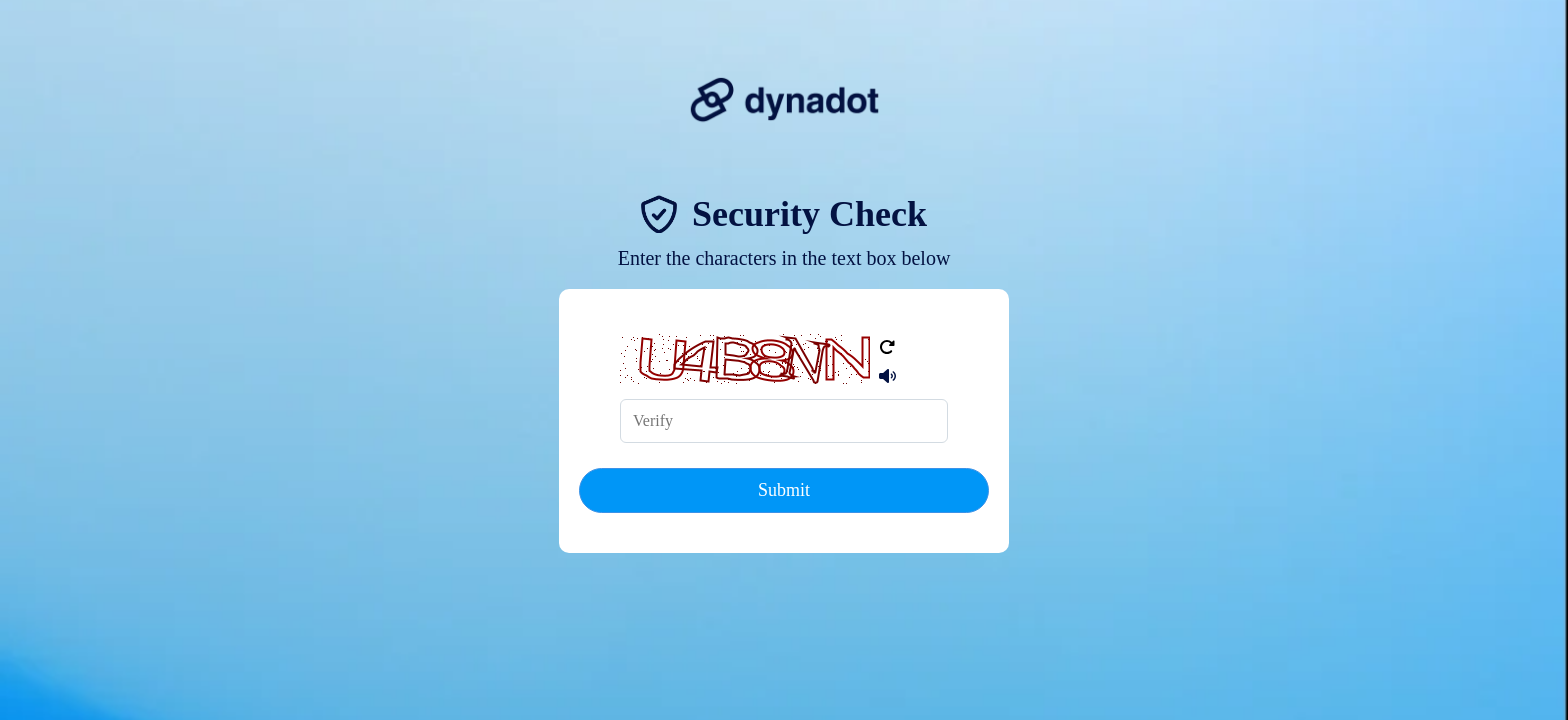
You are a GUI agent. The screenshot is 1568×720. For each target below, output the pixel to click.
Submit (784, 490)
